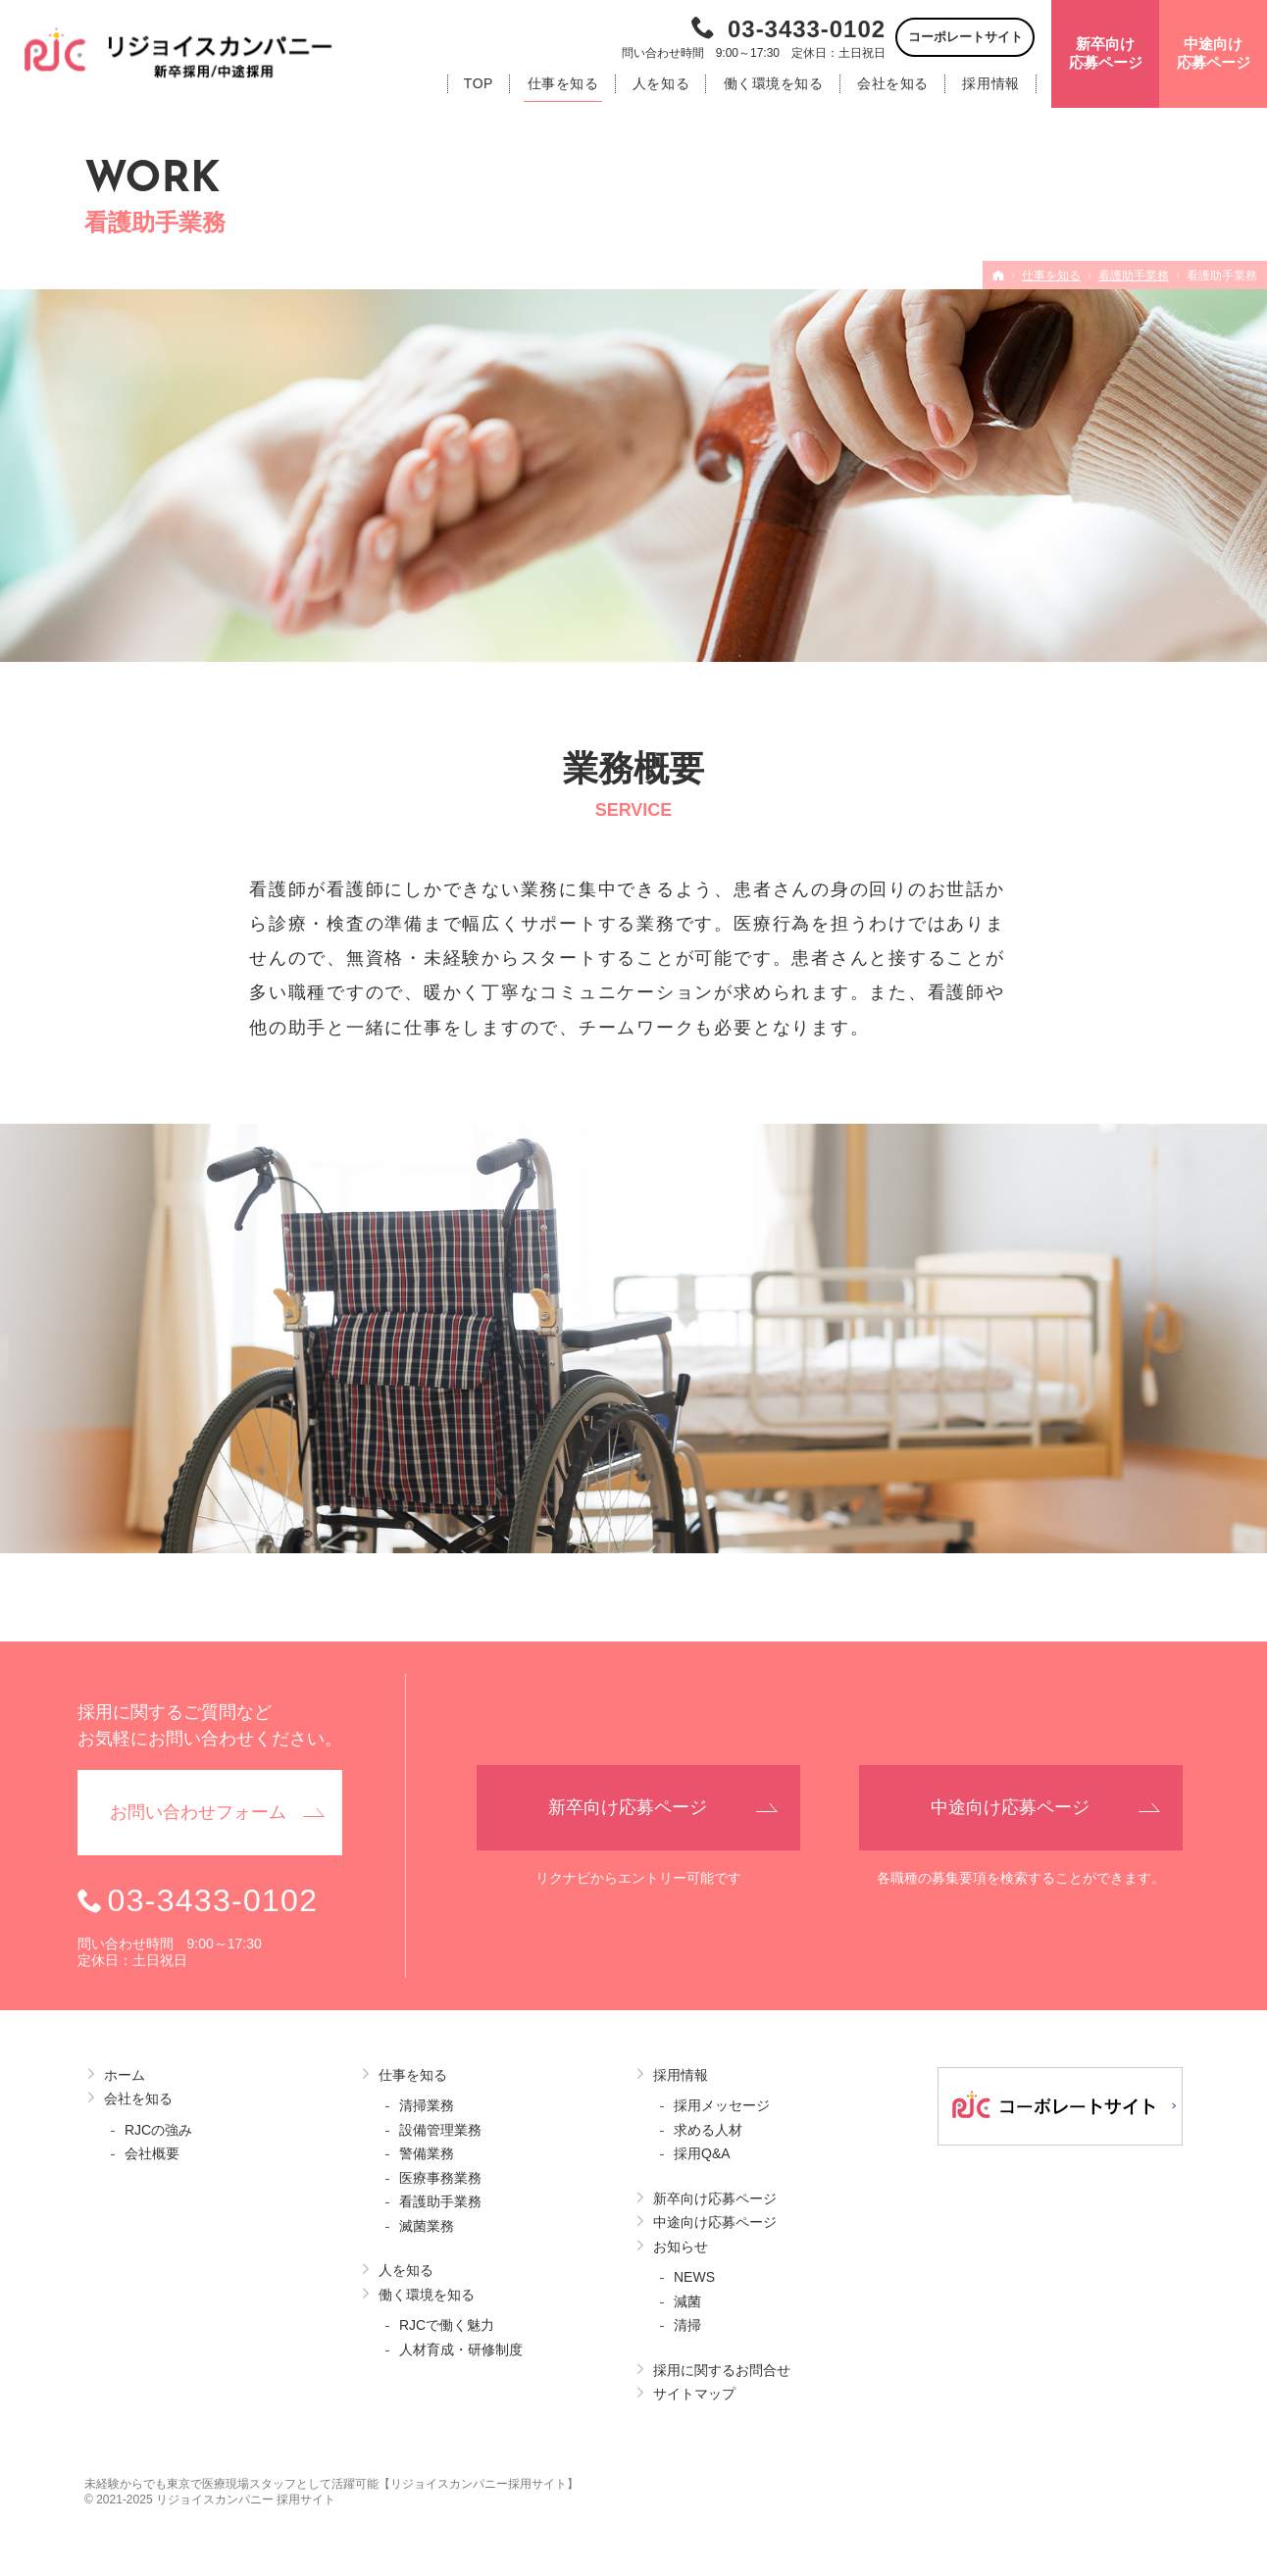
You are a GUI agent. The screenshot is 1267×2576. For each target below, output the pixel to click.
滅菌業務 (426, 2226)
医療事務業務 (440, 2178)
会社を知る (138, 2098)
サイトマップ (694, 2393)
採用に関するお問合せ (721, 2370)
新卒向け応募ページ (715, 2198)
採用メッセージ (722, 2105)
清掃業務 (426, 2105)
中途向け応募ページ (715, 2222)
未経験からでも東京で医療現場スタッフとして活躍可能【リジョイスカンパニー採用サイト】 (331, 2484)
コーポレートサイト (965, 36)
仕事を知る (413, 2075)
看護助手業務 (440, 2201)
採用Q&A (702, 2153)
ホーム (124, 2075)
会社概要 (152, 2153)
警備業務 (426, 2153)
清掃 (687, 2325)
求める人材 (708, 2130)
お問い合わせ (198, 1812)
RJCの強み (158, 2130)
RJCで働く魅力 (446, 2325)
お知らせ (680, 2246)
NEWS (694, 2277)
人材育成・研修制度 (461, 2349)
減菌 (687, 2301)
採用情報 (680, 2075)
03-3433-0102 (807, 28)
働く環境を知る (427, 2294)
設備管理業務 (440, 2130)
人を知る (406, 2270)
